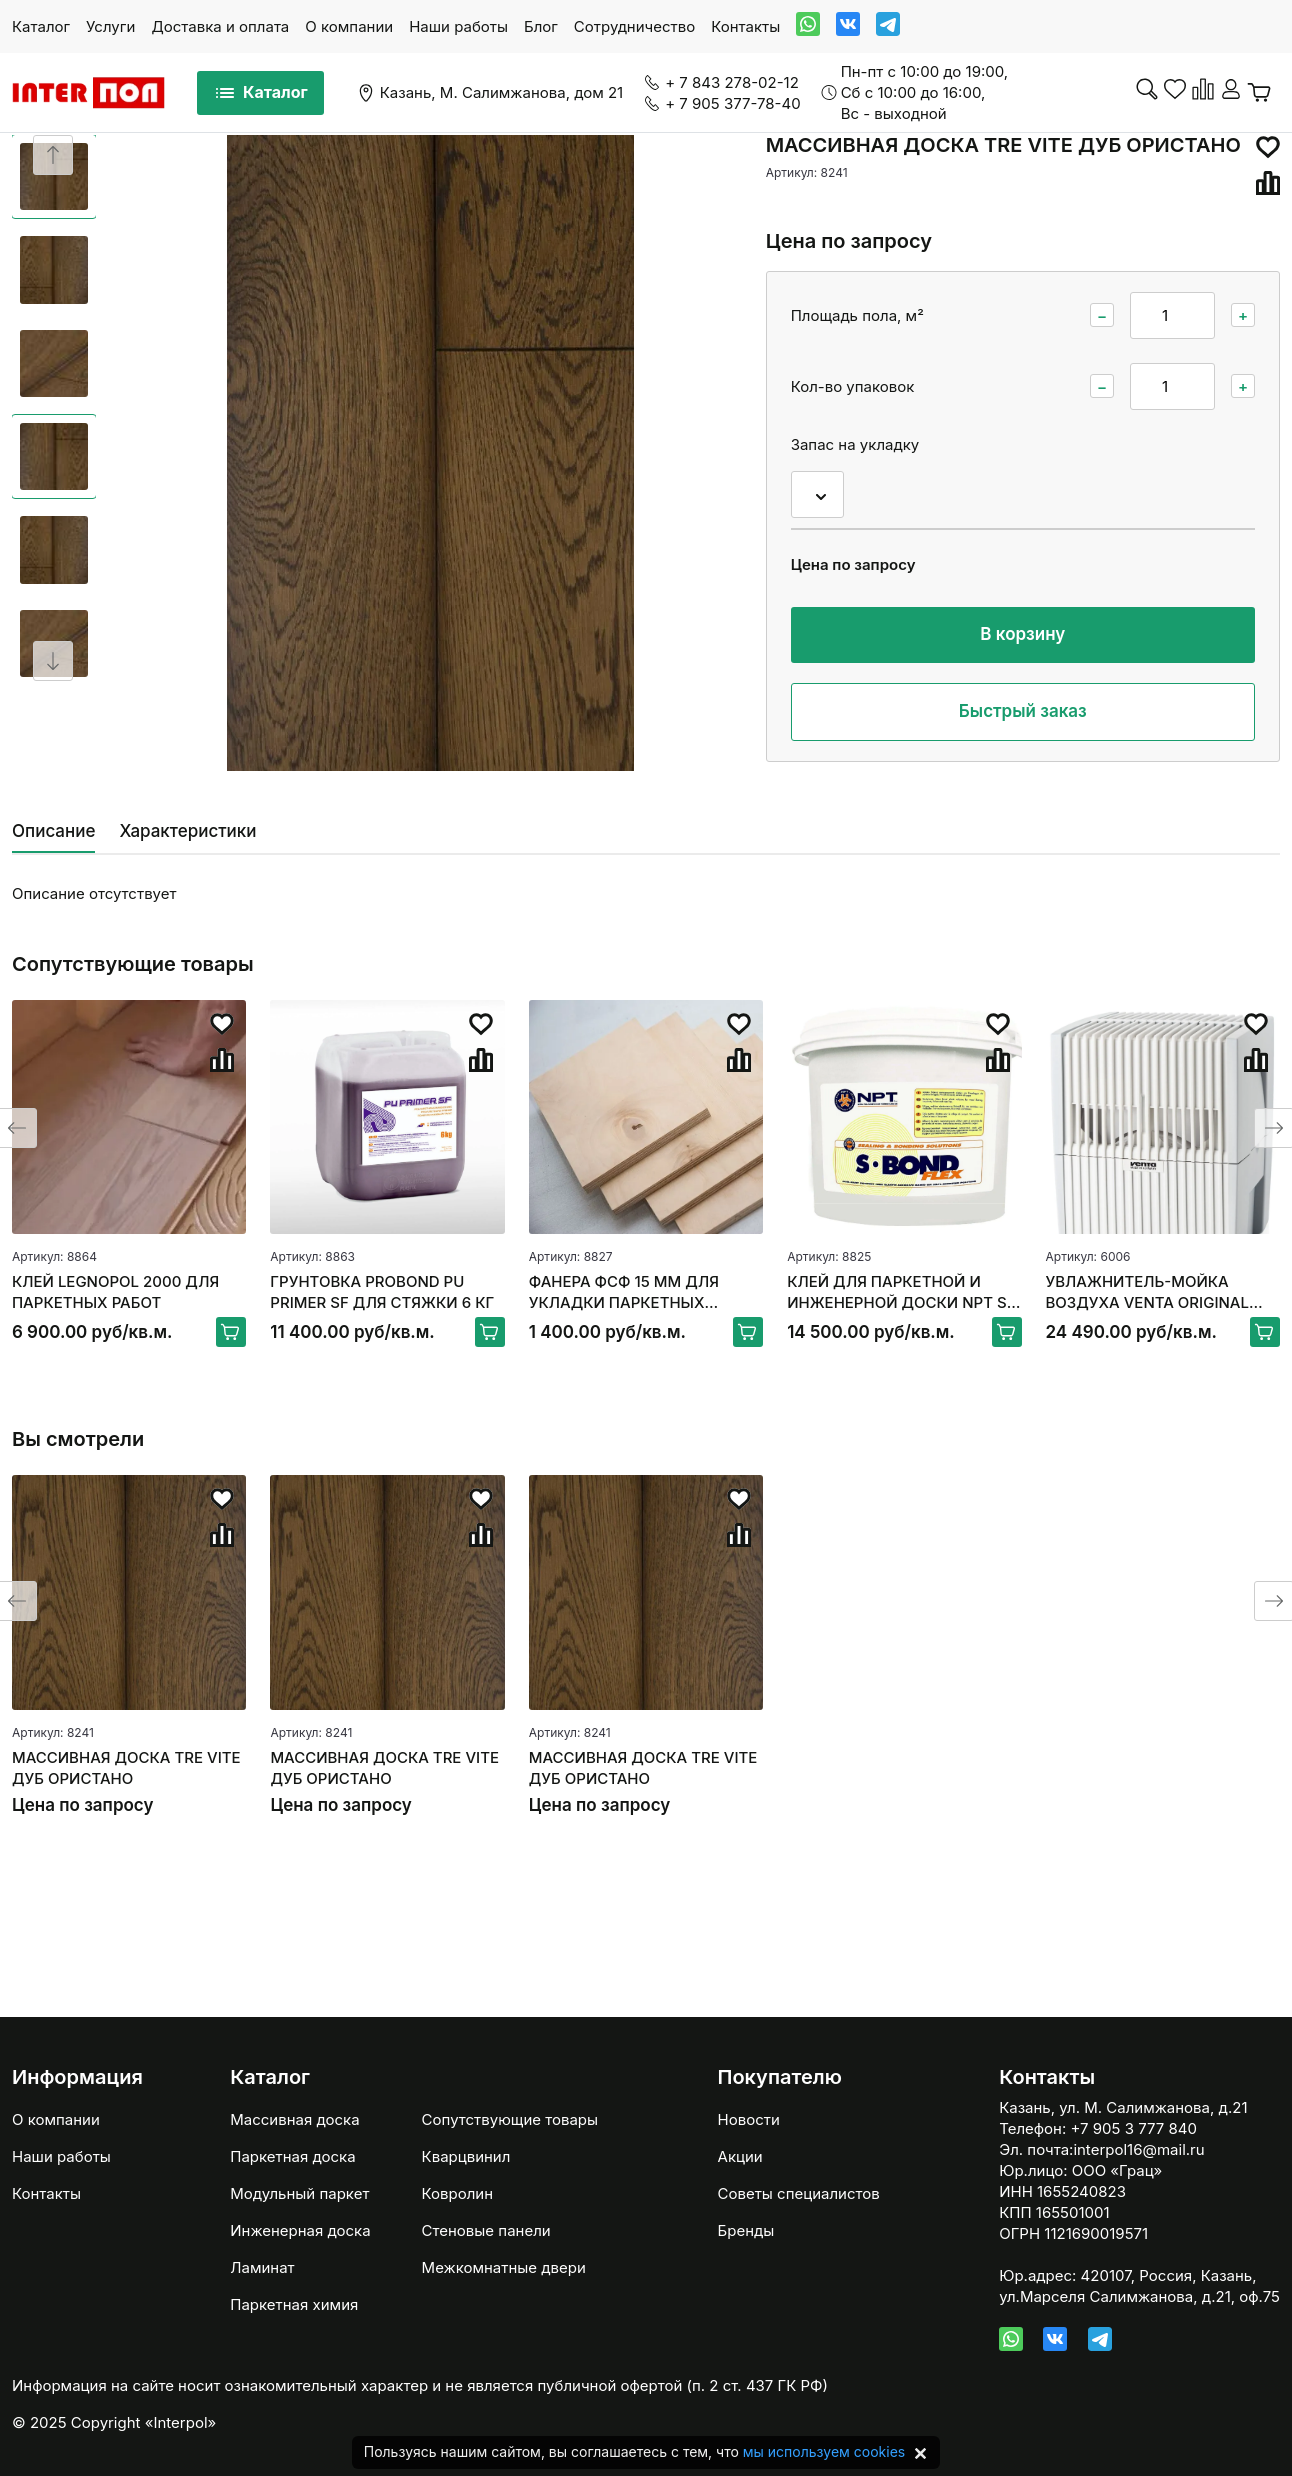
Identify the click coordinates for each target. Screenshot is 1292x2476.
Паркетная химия (294, 2304)
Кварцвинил (466, 2156)
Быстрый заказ (1023, 711)
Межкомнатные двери (504, 2267)
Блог (541, 26)
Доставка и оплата (220, 26)
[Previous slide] (53, 155)
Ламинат (262, 2267)
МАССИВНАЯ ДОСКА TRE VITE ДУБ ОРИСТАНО (126, 1768)
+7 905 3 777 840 (1133, 2128)
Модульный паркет (299, 2193)
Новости (749, 2119)
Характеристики (187, 831)
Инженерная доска (300, 2230)
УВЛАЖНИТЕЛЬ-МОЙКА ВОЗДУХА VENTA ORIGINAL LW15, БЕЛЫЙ (1147, 1292)
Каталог (41, 26)
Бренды (746, 2230)
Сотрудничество (634, 26)
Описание (53, 831)
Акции (740, 2156)
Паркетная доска (292, 2156)
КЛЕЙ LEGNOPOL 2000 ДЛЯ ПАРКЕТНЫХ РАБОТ (115, 1292)
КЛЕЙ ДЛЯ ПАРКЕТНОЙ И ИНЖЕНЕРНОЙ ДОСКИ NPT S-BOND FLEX (900, 1292)
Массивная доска (294, 2119)
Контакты (745, 26)
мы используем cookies (824, 2451)
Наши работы (458, 26)
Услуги (110, 26)
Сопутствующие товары (510, 2119)
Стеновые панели (486, 2230)
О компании (349, 26)
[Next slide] (53, 661)
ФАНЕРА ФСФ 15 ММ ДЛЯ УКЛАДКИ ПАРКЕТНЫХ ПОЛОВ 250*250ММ (624, 1292)
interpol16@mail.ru (1138, 2149)
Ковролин (457, 2193)
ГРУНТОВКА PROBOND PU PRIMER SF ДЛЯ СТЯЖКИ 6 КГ (382, 1292)
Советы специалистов (799, 2193)
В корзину (1022, 634)
